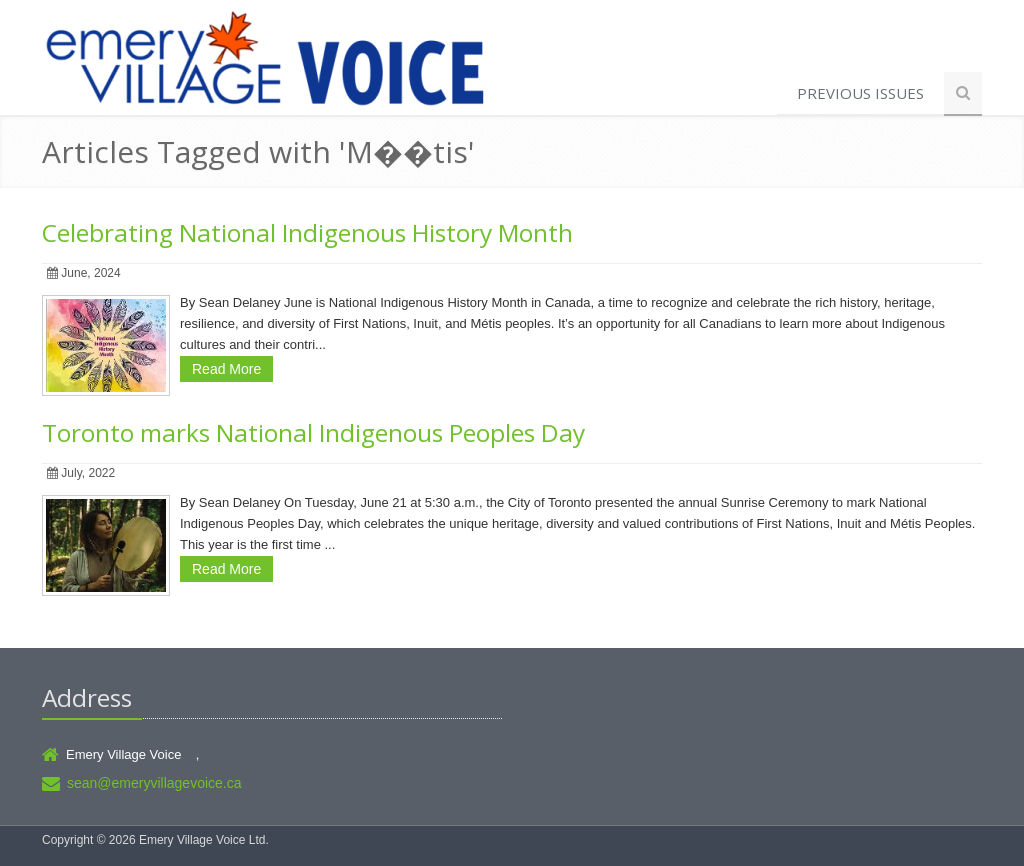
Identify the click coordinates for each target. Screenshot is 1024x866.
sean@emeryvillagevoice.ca (154, 783)
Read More (226, 369)
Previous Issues (860, 93)
